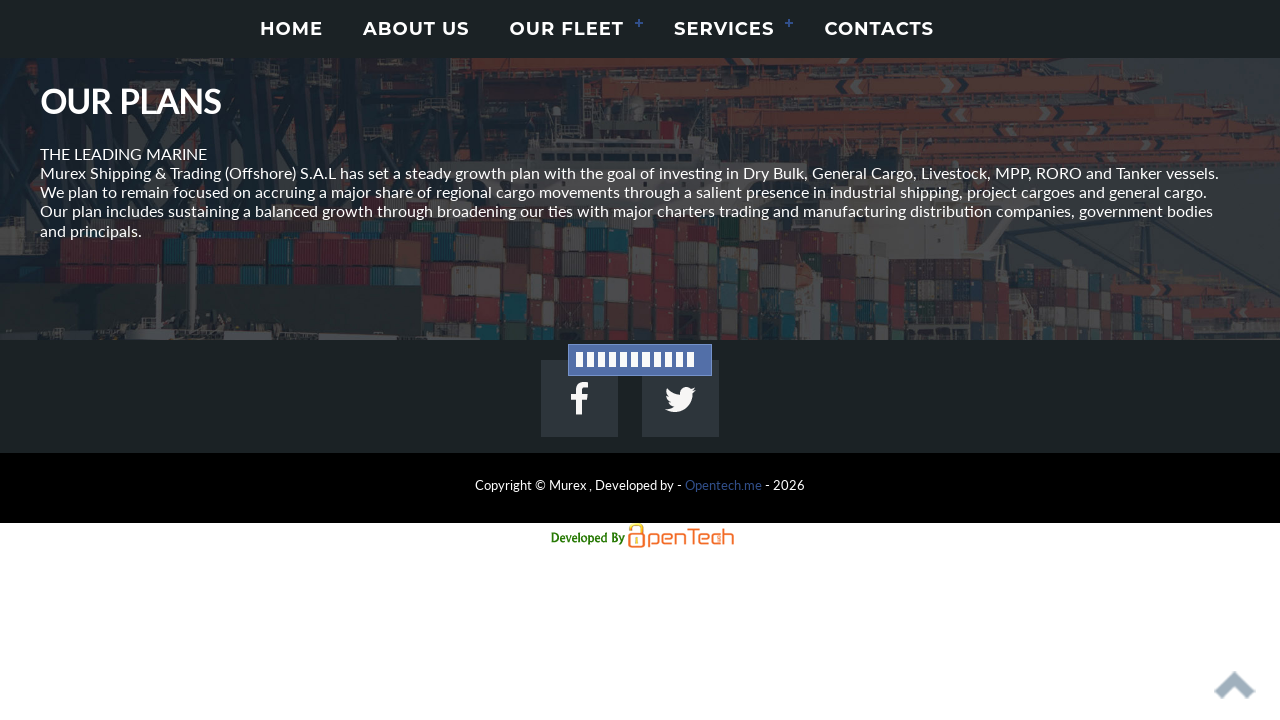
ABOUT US (416, 29)
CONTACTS (879, 29)
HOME (291, 29)
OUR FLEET (567, 29)
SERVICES (724, 29)
